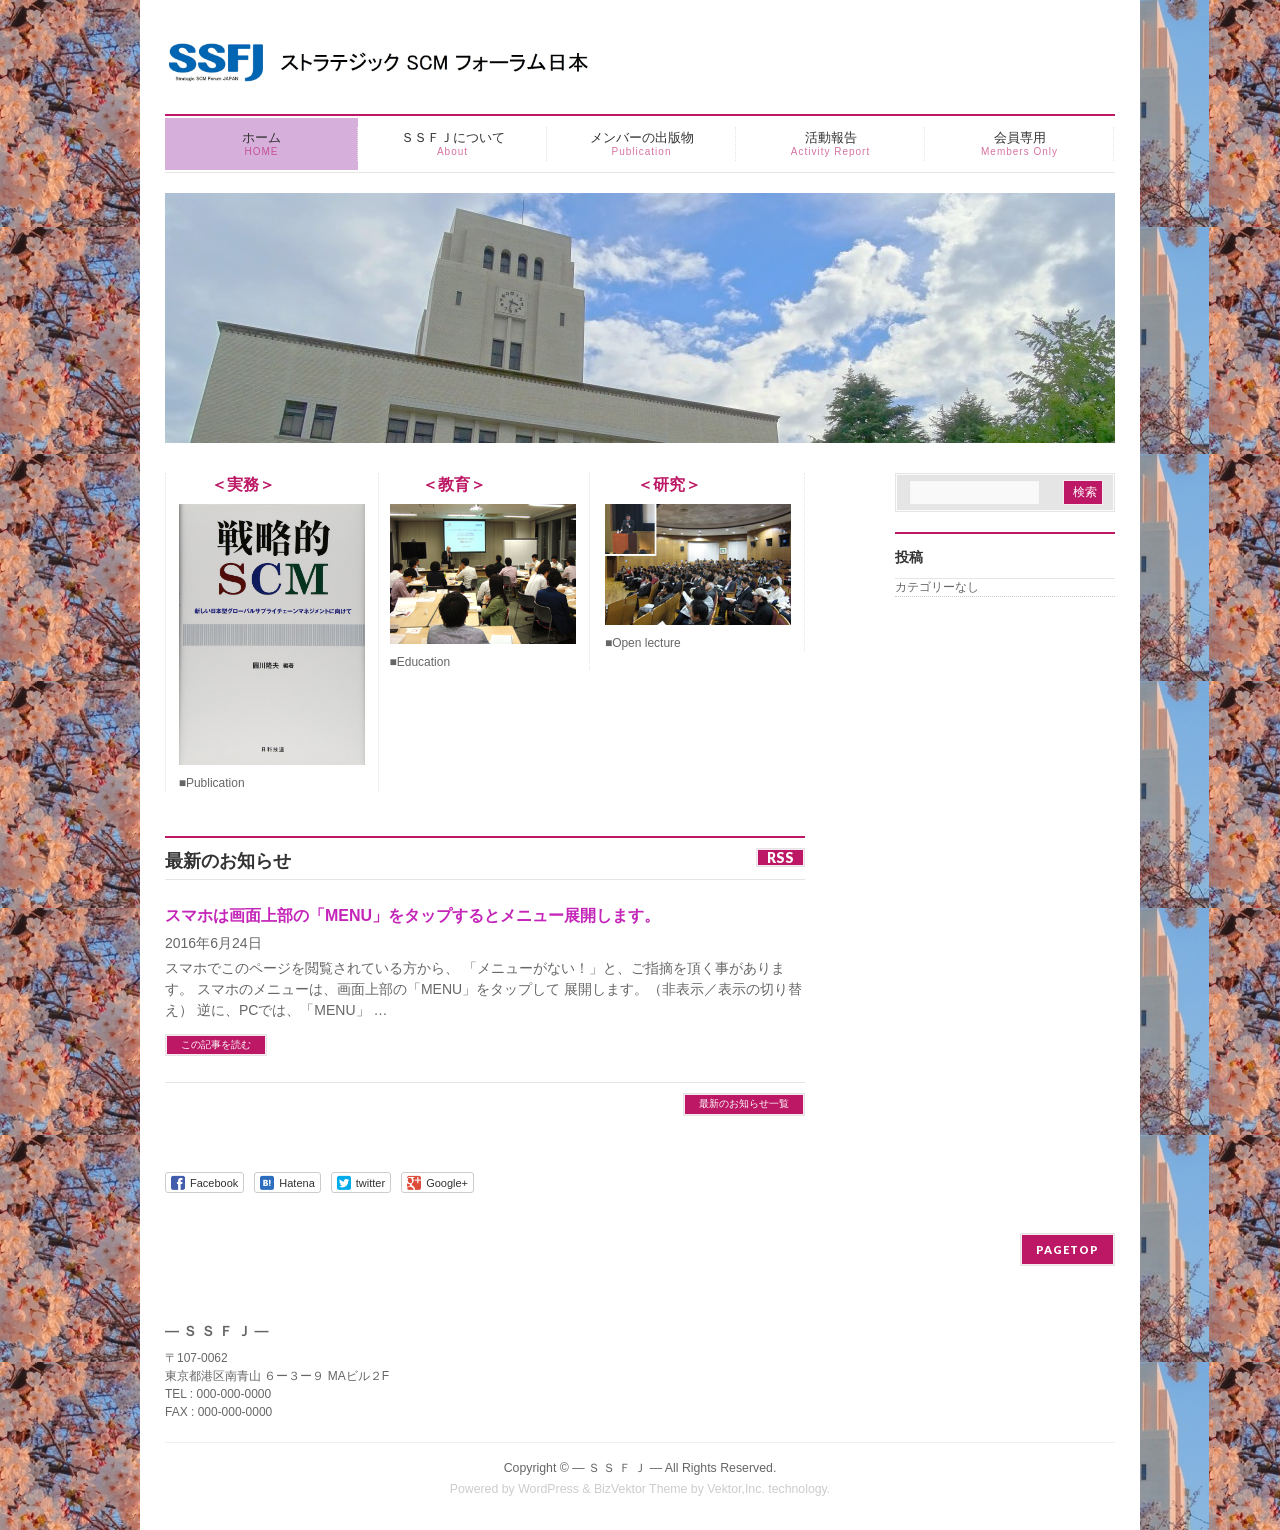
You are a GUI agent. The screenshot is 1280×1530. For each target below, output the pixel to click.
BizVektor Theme (641, 1489)
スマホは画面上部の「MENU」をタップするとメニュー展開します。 (412, 915)
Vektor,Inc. (736, 1489)
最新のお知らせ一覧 (744, 1103)
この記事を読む (216, 1044)
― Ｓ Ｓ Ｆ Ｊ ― (617, 1468)
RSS (780, 857)
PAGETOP (1067, 1249)
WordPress (548, 1489)
